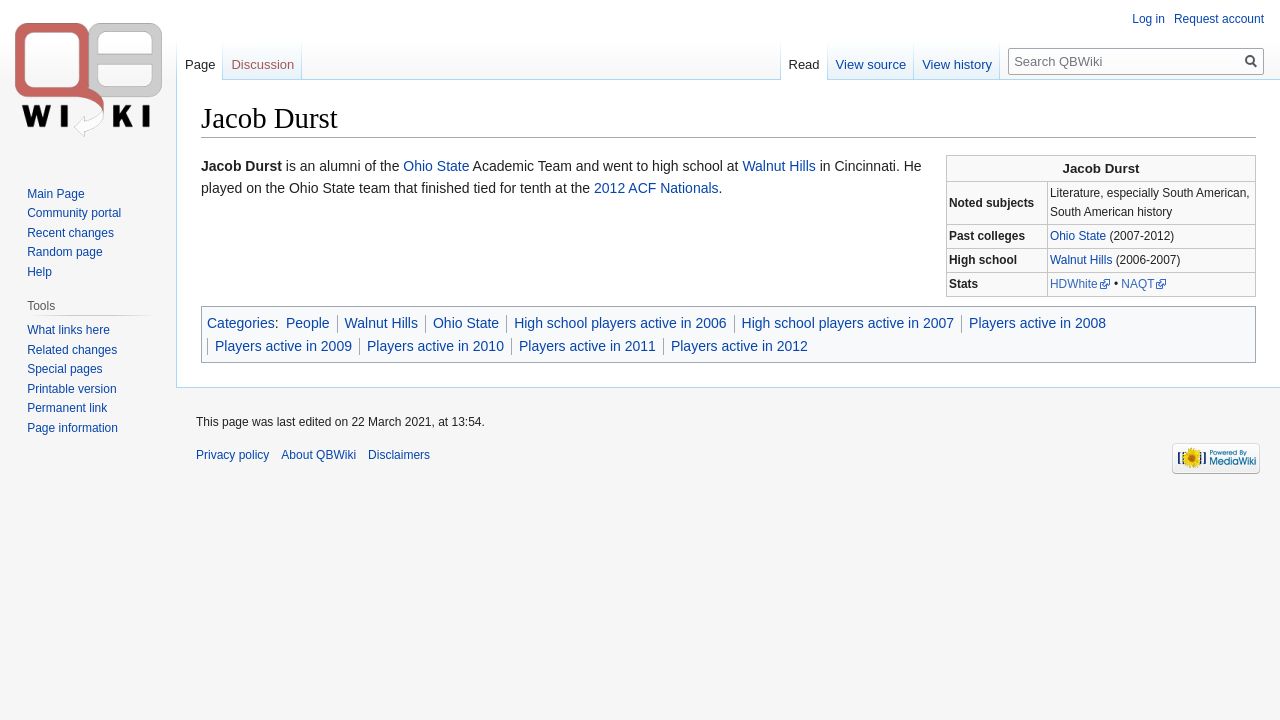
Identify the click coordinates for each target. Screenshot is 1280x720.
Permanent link (67, 408)
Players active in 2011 (587, 346)
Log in (1148, 19)
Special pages (64, 369)
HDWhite (1074, 284)
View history (957, 64)
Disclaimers (399, 455)
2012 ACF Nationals (656, 188)
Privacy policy (232, 455)
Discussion (262, 64)
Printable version (71, 389)
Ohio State (1078, 236)
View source (871, 64)
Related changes (72, 350)
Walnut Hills (1081, 260)
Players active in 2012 (739, 346)
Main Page (55, 194)
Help (39, 272)
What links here (68, 330)
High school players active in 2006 (620, 323)
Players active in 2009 (283, 346)
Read (804, 64)
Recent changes (70, 233)
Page (200, 64)
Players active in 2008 (1037, 323)
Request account (1219, 19)
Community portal (74, 213)
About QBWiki (318, 455)
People (308, 323)
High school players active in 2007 (848, 323)
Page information (72, 428)
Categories (241, 323)
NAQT (1137, 284)
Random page (64, 252)
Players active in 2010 (435, 346)
